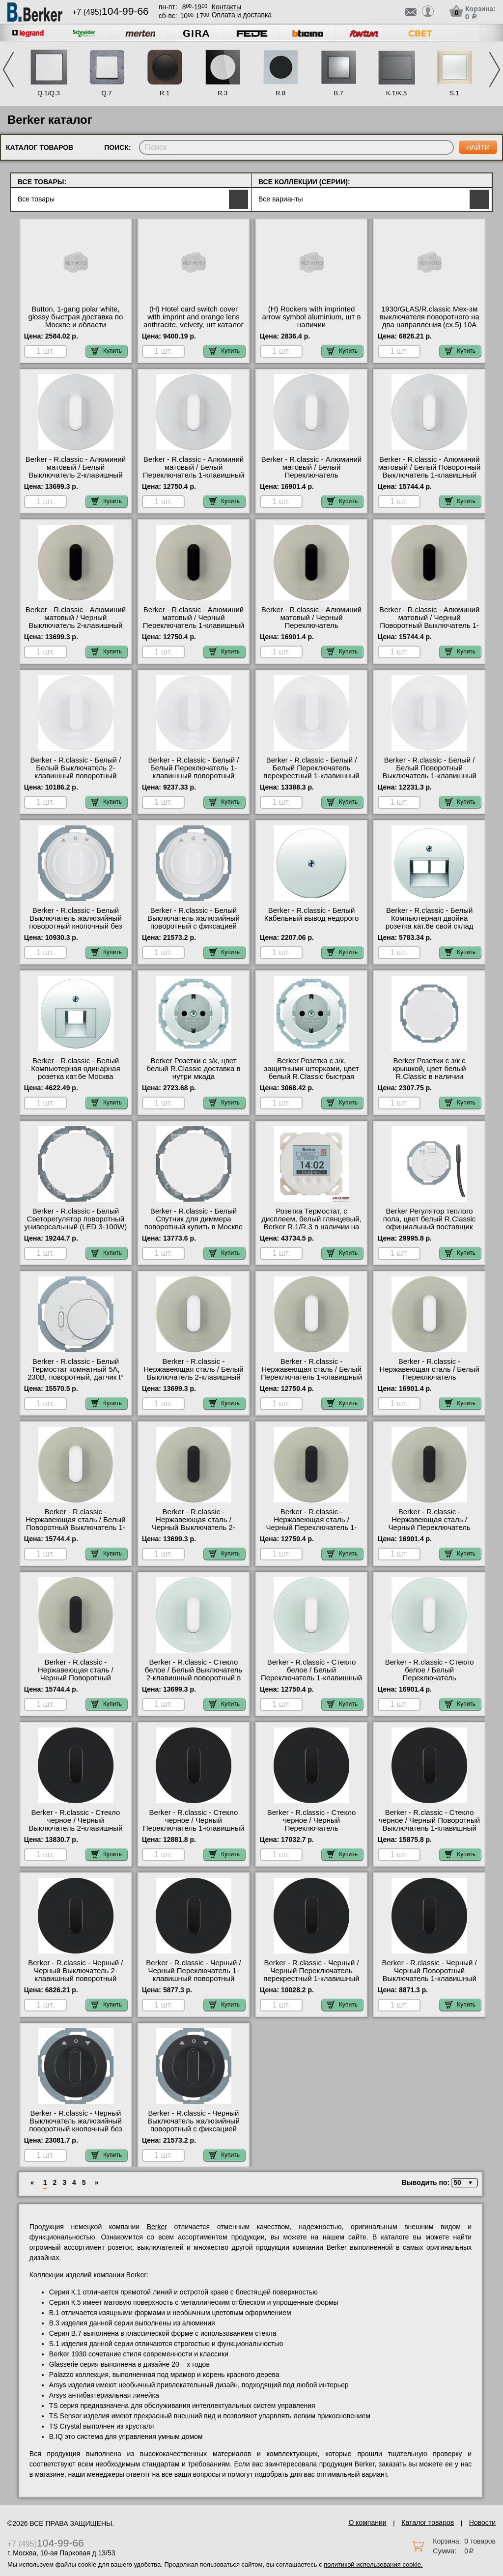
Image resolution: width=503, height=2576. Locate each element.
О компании (367, 2522)
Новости (482, 2522)
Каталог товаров (427, 2522)
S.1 (454, 93)
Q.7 (107, 93)
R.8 (280, 93)
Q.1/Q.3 (48, 93)
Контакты (226, 7)
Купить (106, 351)
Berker (157, 2227)
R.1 (164, 93)
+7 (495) (110, 12)
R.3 (222, 93)
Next (495, 69)
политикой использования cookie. (373, 2564)
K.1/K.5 (396, 93)
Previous (8, 69)
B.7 (338, 93)
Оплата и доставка (242, 15)
